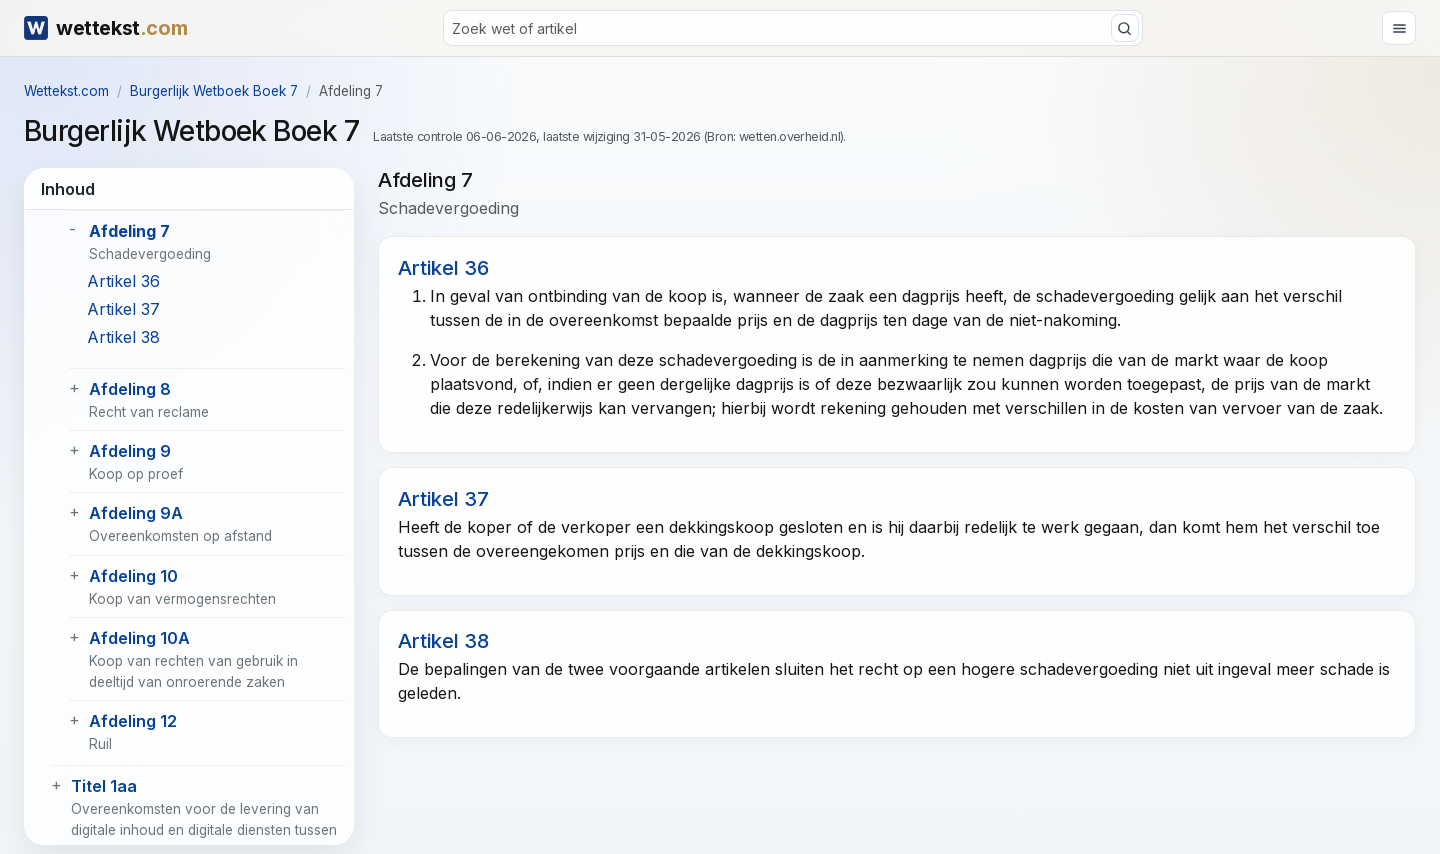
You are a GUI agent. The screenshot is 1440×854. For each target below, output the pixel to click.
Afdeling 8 (130, 389)
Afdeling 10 (133, 576)
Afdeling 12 (133, 721)
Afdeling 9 (130, 451)
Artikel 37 (123, 309)
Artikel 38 (123, 337)
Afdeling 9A (136, 513)
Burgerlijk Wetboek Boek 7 (214, 91)
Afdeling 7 (129, 231)
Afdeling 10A (139, 638)
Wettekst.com (66, 91)
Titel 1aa (104, 786)
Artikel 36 (123, 281)
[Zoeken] (793, 28)
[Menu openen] (1399, 28)
